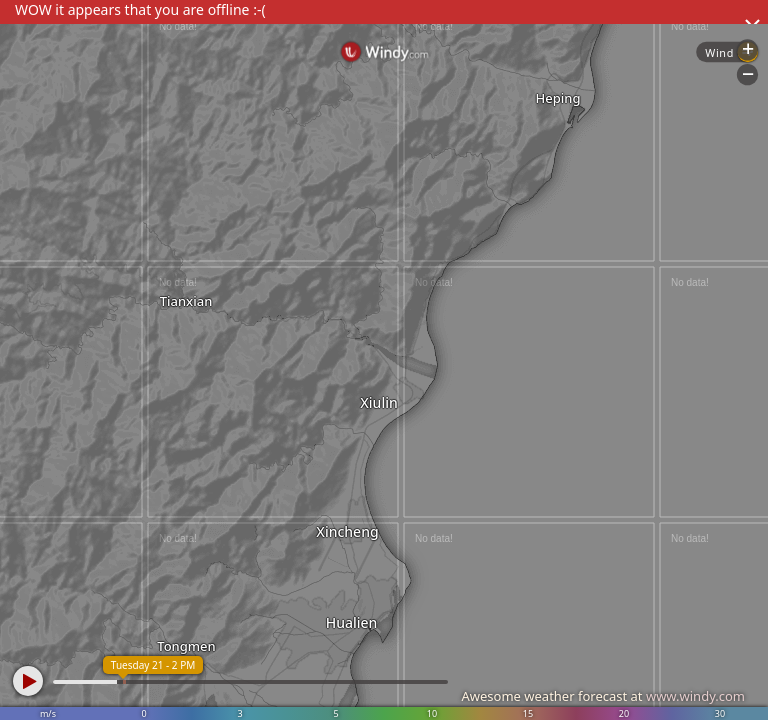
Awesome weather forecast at (603, 696)
